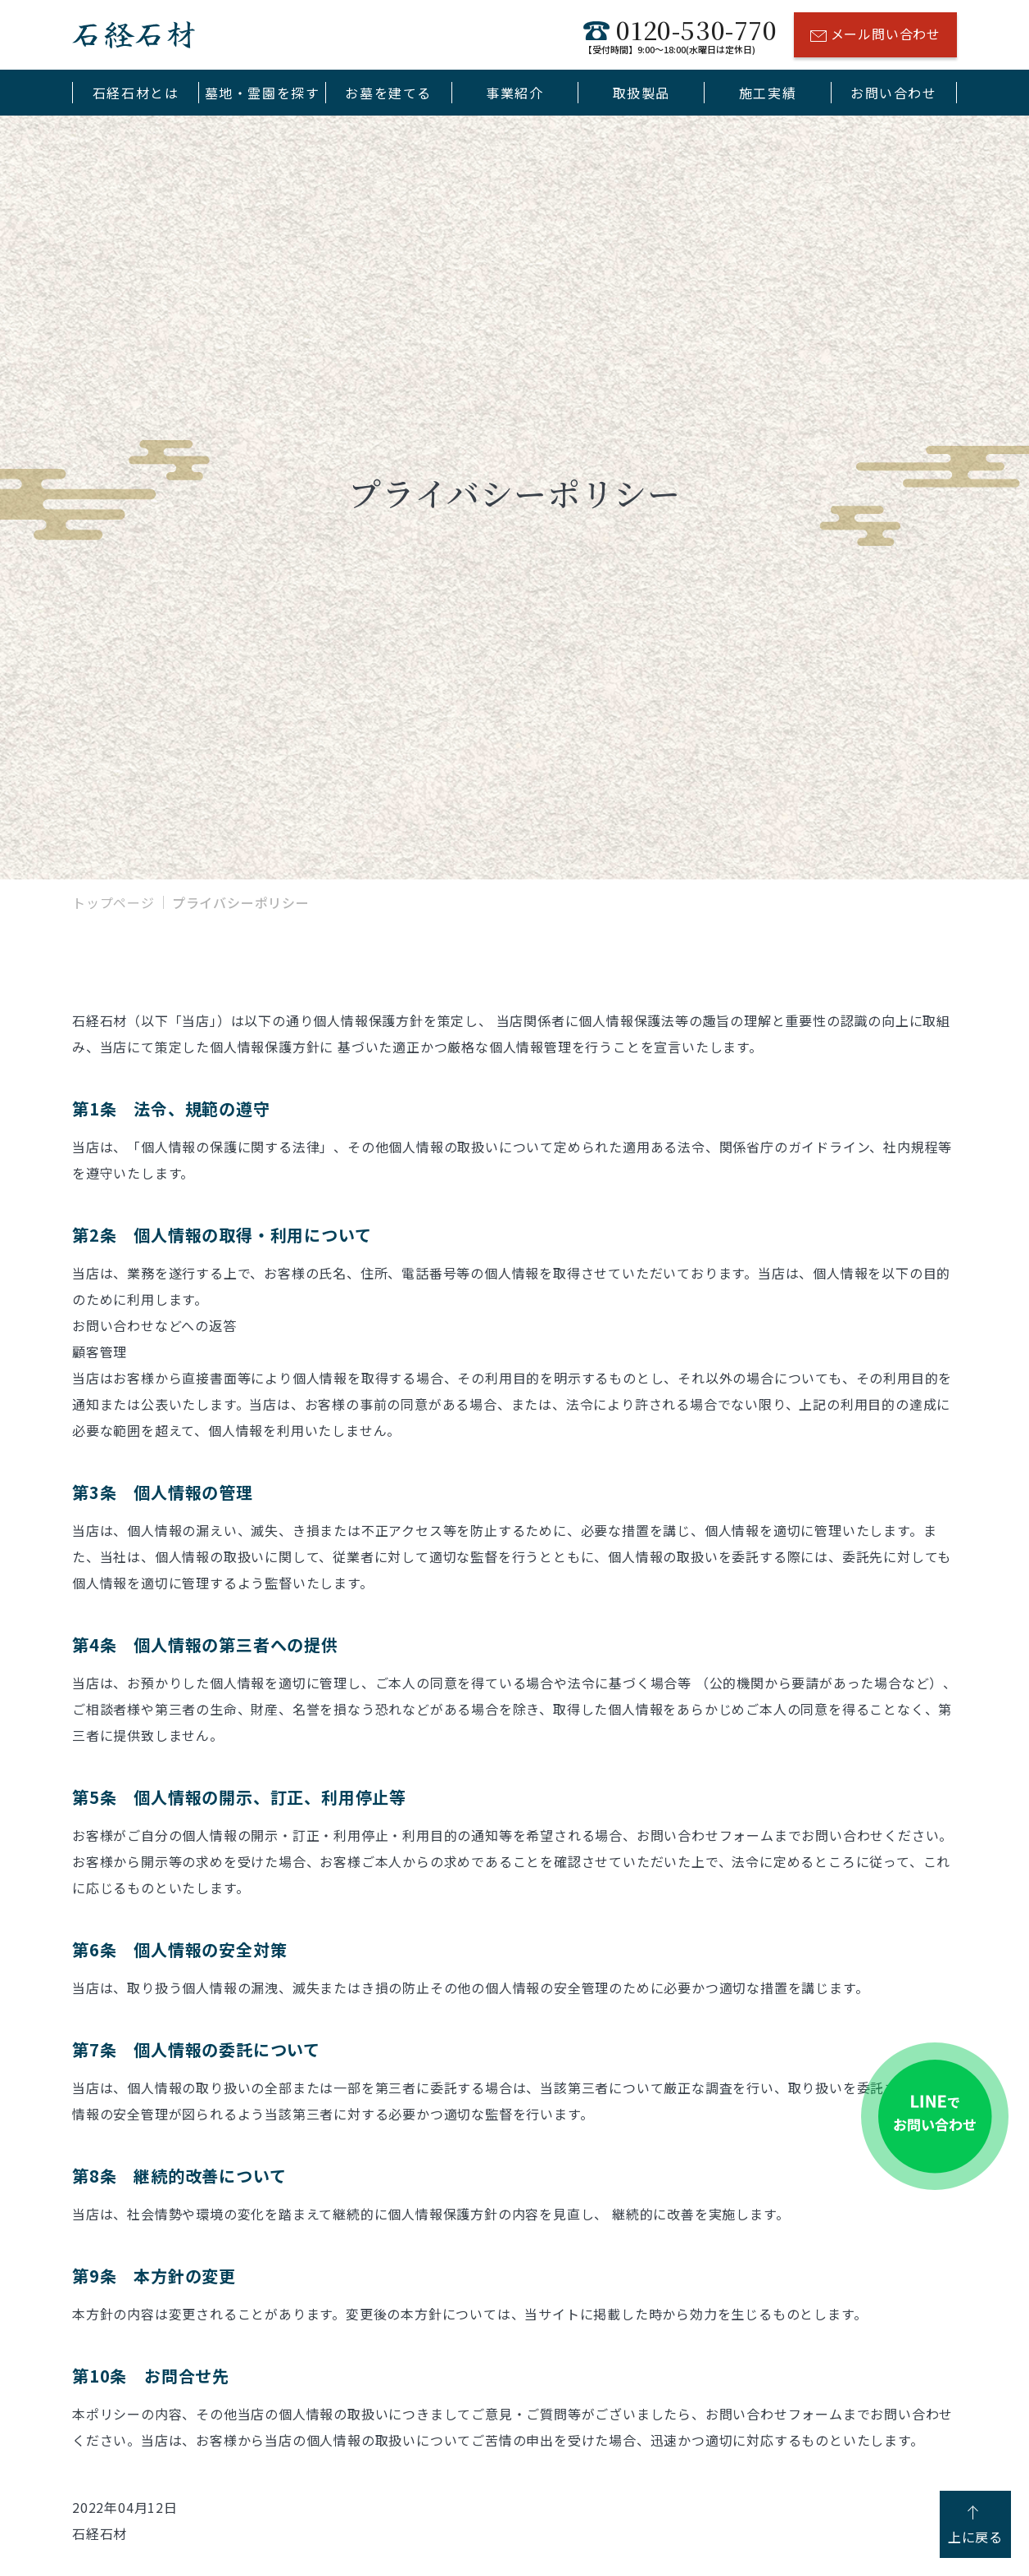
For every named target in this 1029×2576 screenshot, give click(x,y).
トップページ (113, 902)
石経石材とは (136, 92)
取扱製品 (641, 92)
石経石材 (133, 34)
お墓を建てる (388, 92)
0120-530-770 (680, 35)
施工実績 (767, 92)
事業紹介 (514, 92)
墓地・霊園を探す (262, 92)
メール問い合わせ (875, 36)
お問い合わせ (893, 92)
